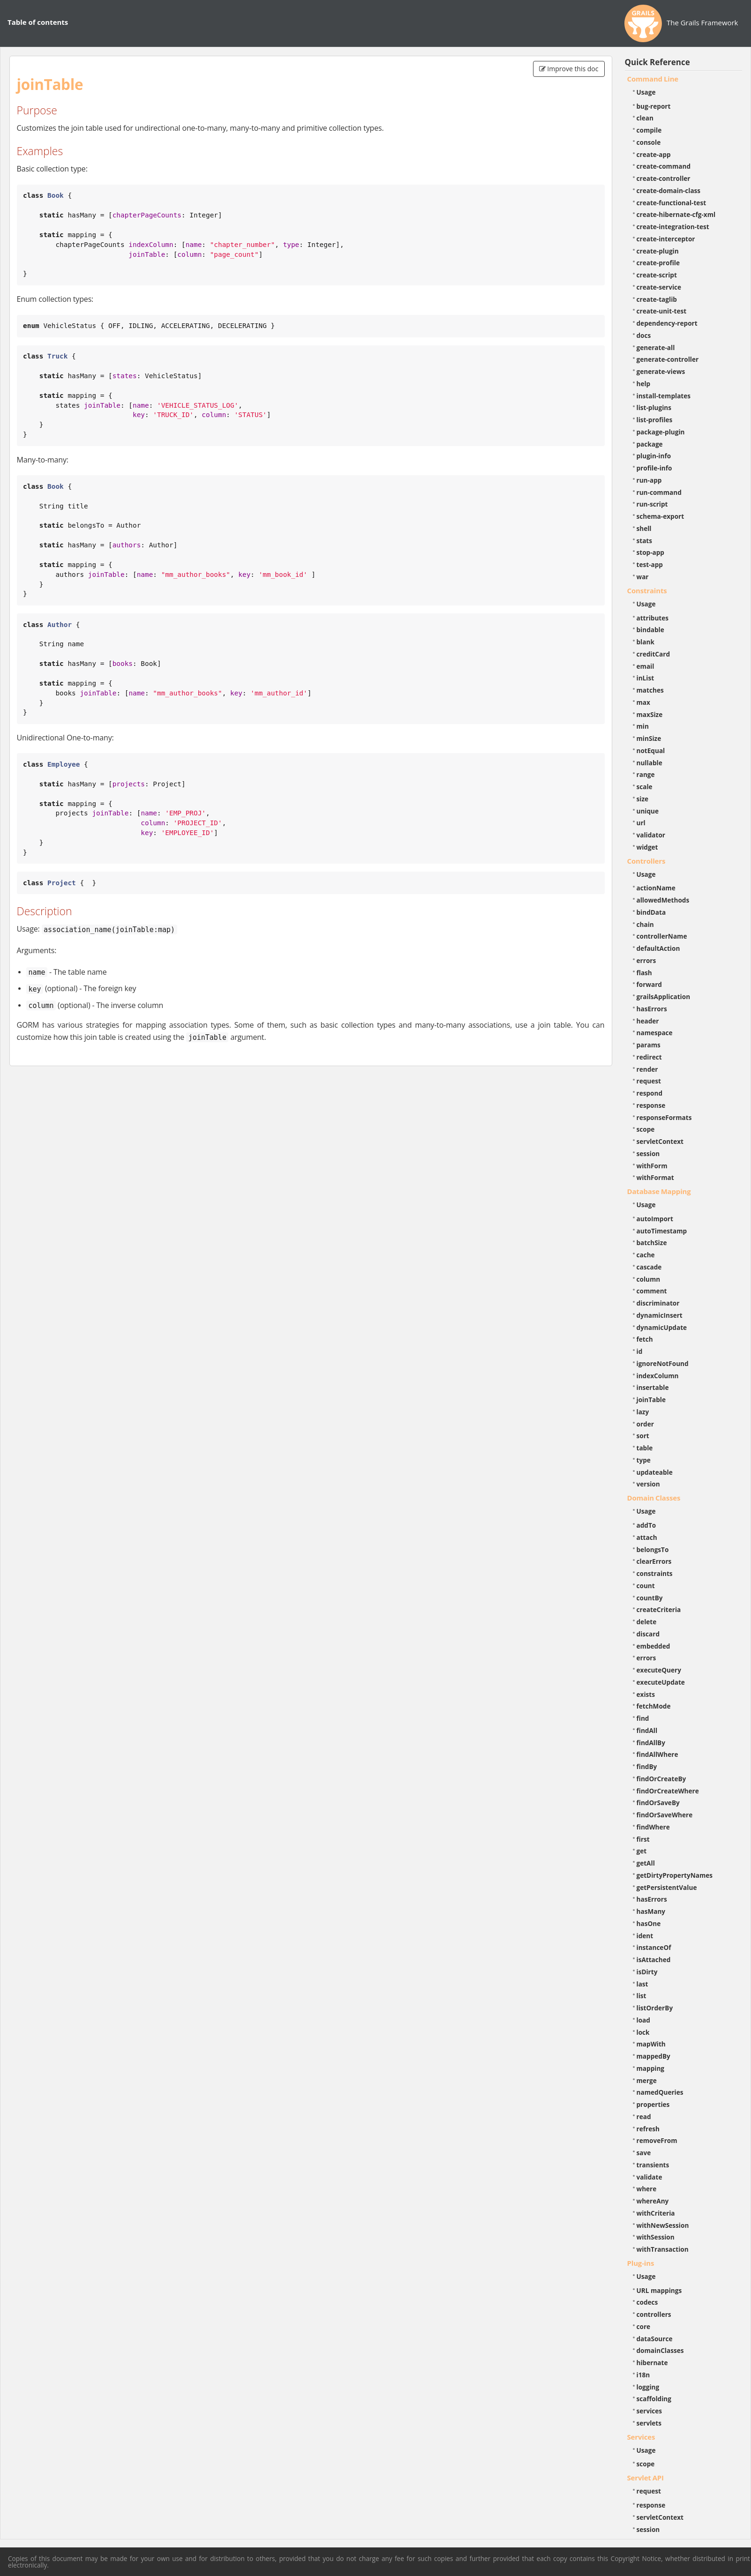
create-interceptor (666, 238)
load (643, 2020)
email (645, 666)
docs (644, 335)
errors (646, 960)
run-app (649, 480)
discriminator (658, 1303)
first (643, 1839)
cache (646, 1254)
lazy (643, 1411)
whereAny (653, 2200)
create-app (654, 154)
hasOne (649, 1923)
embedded (653, 1646)
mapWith (651, 2043)
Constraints (647, 590)
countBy (650, 1597)
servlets (649, 2423)
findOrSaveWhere (665, 1814)
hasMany (651, 1911)
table (645, 1447)
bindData (651, 912)
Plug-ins (640, 2263)
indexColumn (658, 1375)
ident (645, 1935)
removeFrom (657, 2140)
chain (645, 924)
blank (645, 641)
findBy (647, 1766)
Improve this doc (569, 68)
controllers (654, 2314)
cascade (649, 1266)
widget (647, 847)
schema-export (660, 516)
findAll (647, 1730)
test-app (650, 564)
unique (648, 810)
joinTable (651, 1399)
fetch (645, 1339)
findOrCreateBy (661, 1778)
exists (646, 1694)
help (644, 383)
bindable (650, 629)
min (643, 726)
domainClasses (660, 2350)
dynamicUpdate (662, 1327)
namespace (655, 1032)
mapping (651, 2068)
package (650, 444)
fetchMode (654, 1706)
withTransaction (663, 2249)
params (649, 1044)
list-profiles (655, 419)
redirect (649, 1057)
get (642, 1850)
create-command (664, 166)
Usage (646, 92)
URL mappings (659, 2290)
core (644, 2326)
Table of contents (38, 22)
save (644, 2152)
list (641, 1995)
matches (650, 690)
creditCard (653, 654)
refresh (648, 2128)
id (640, 1351)
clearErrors (654, 1561)
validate (649, 2177)
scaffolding (654, 2398)
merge (647, 2080)
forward (649, 984)
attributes (653, 617)
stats (645, 540)
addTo (646, 1525)
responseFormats (664, 1117)
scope (646, 1129)
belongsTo (653, 1549)
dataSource (655, 2338)
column (649, 1279)
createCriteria (659, 1609)
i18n (643, 2374)
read (644, 2116)
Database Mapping (659, 1191)
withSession (656, 2237)
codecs (647, 2302)
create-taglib (657, 299)
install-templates (664, 395)
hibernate (652, 2362)
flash (644, 972)
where (647, 2188)
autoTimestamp (662, 1230)
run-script (652, 504)
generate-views (661, 371)
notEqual (651, 750)
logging (648, 2386)
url (641, 822)
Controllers (646, 861)
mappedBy (653, 2056)
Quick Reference (657, 62)
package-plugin (661, 431)
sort (643, 1435)
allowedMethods (663, 900)
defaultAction (658, 948)
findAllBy (651, 1742)
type (644, 1460)
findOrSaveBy (658, 1802)
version (648, 1483)
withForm (652, 1165)
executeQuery (659, 1669)
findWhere (653, 1826)
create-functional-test (671, 202)
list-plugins (654, 407)
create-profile (658, 262)
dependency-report (667, 323)
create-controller (664, 178)
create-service (659, 287)
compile (649, 130)
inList (645, 677)
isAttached (654, 1959)
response (651, 1105)
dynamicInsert (660, 1315)
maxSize (650, 714)
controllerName (662, 936)
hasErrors (652, 1008)
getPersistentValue (667, 1887)
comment (652, 1290)
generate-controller (668, 359)
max (643, 702)
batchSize (652, 1242)
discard (648, 1633)
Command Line (653, 78)
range (646, 774)
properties (653, 2104)
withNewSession (663, 2225)
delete (647, 1621)
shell (644, 528)
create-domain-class (669, 190)
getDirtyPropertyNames (675, 1875)
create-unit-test (662, 310)
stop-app (650, 552)
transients (653, 2164)
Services (641, 2437)
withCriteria (656, 2213)
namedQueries (660, 2092)
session (648, 1153)
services (649, 2410)
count (646, 1585)
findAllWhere (657, 1754)
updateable (655, 1472)
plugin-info (654, 455)
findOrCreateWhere (668, 1790)
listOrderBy (655, 2007)
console (649, 142)
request (649, 1080)
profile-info (654, 467)
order (645, 1423)
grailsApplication (664, 996)
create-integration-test (673, 226)
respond (650, 1093)
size (643, 798)
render (647, 1069)
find (643, 1718)
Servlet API (645, 2477)
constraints (655, 1573)
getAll (646, 1863)
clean (645, 117)
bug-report (654, 106)
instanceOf (654, 1947)
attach (647, 1537)
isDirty (647, 1971)
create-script (657, 274)
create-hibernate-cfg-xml (676, 214)
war (643, 576)
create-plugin (658, 250)
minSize (649, 738)
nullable (649, 762)
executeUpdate (661, 1682)
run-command (659, 492)
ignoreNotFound (663, 1363)
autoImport (655, 1218)
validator (651, 834)
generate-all (656, 347)
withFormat (655, 1177)
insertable (653, 1387)
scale (645, 786)
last (642, 1983)
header (648, 1020)
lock (643, 2032)
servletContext (660, 1141)
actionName (656, 887)
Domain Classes (654, 1497)
